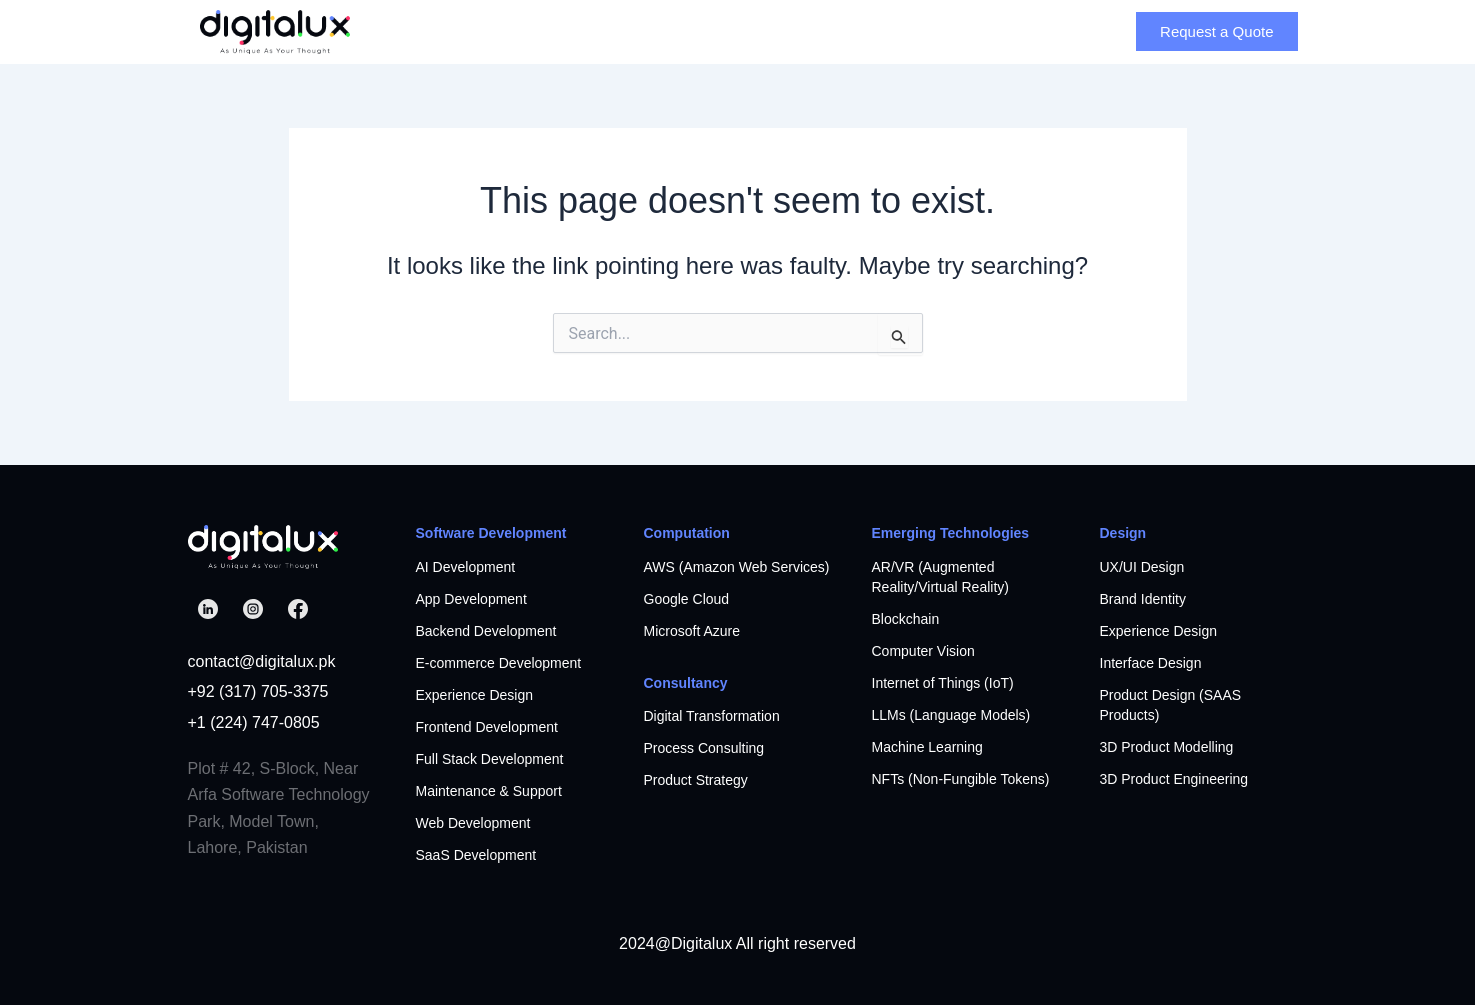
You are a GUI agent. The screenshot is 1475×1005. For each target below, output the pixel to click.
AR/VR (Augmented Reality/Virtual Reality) (940, 577)
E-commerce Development (499, 663)
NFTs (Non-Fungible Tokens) (961, 779)
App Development (471, 599)
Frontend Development (487, 727)
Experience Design (475, 695)
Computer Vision (923, 651)
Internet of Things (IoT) (943, 683)
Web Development (473, 823)
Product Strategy (696, 780)
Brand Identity (1143, 599)
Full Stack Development (490, 759)
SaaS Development (476, 855)
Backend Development (486, 631)
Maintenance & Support (489, 791)
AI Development (466, 567)
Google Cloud (687, 599)
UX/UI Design (1142, 567)
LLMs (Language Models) (951, 715)
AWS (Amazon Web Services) (737, 567)
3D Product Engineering (1174, 779)
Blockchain (906, 619)
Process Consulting (704, 748)
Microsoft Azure (692, 631)
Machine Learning (927, 747)
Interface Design (1151, 663)
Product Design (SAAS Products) (1171, 705)
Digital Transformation (712, 716)
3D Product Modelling (1167, 747)
